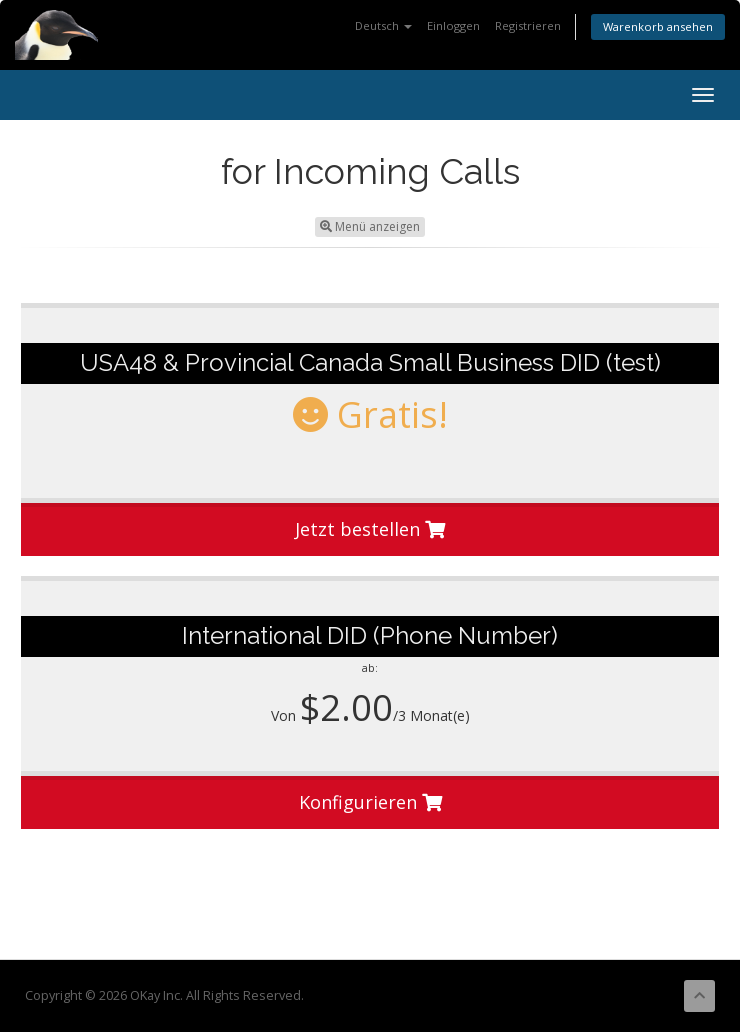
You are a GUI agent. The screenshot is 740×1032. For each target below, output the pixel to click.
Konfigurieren (370, 802)
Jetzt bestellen (370, 529)
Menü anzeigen (370, 226)
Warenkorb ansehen (658, 26)
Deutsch (383, 25)
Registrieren (528, 25)
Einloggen (453, 25)
